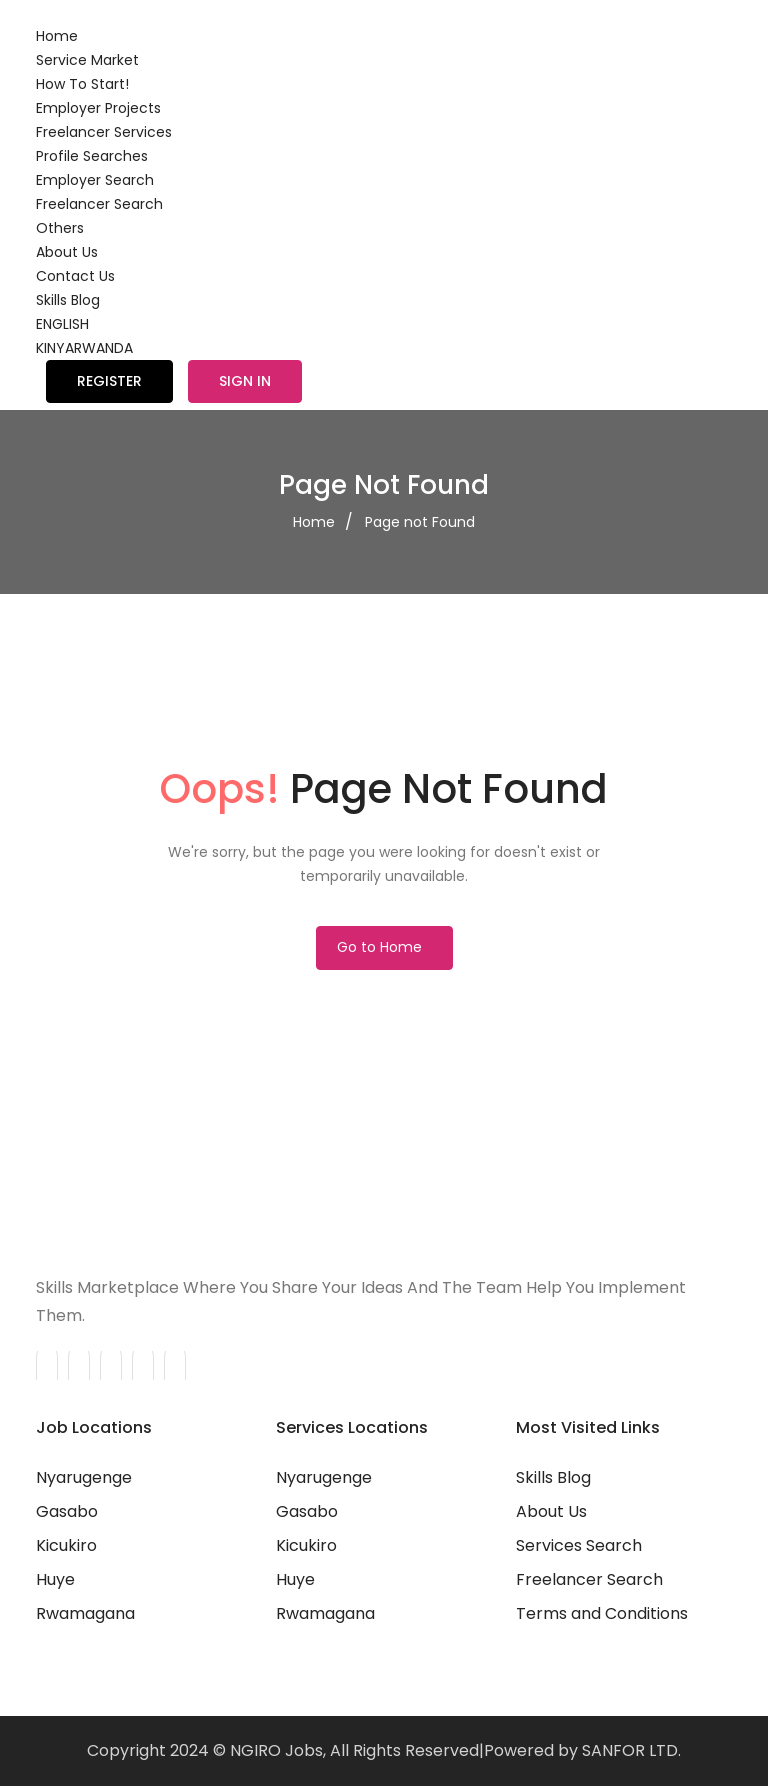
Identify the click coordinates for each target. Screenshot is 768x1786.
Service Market (87, 60)
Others (60, 228)
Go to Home (379, 947)
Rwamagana (85, 1613)
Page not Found (420, 522)
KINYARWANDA (84, 348)
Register (109, 381)
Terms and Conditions (602, 1613)
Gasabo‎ (307, 1511)
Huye (55, 1579)
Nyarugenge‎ (324, 1477)
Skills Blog (68, 300)
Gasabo (67, 1511)
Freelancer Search (99, 204)
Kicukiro (66, 1545)
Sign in (245, 381)
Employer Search (95, 180)
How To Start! (82, 84)
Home (57, 36)
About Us (67, 252)
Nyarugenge (84, 1477)
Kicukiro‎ (306, 1545)
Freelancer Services (104, 132)
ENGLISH (62, 324)
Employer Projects (98, 108)
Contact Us (75, 276)
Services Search (579, 1545)
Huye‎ (295, 1579)
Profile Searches (92, 156)
